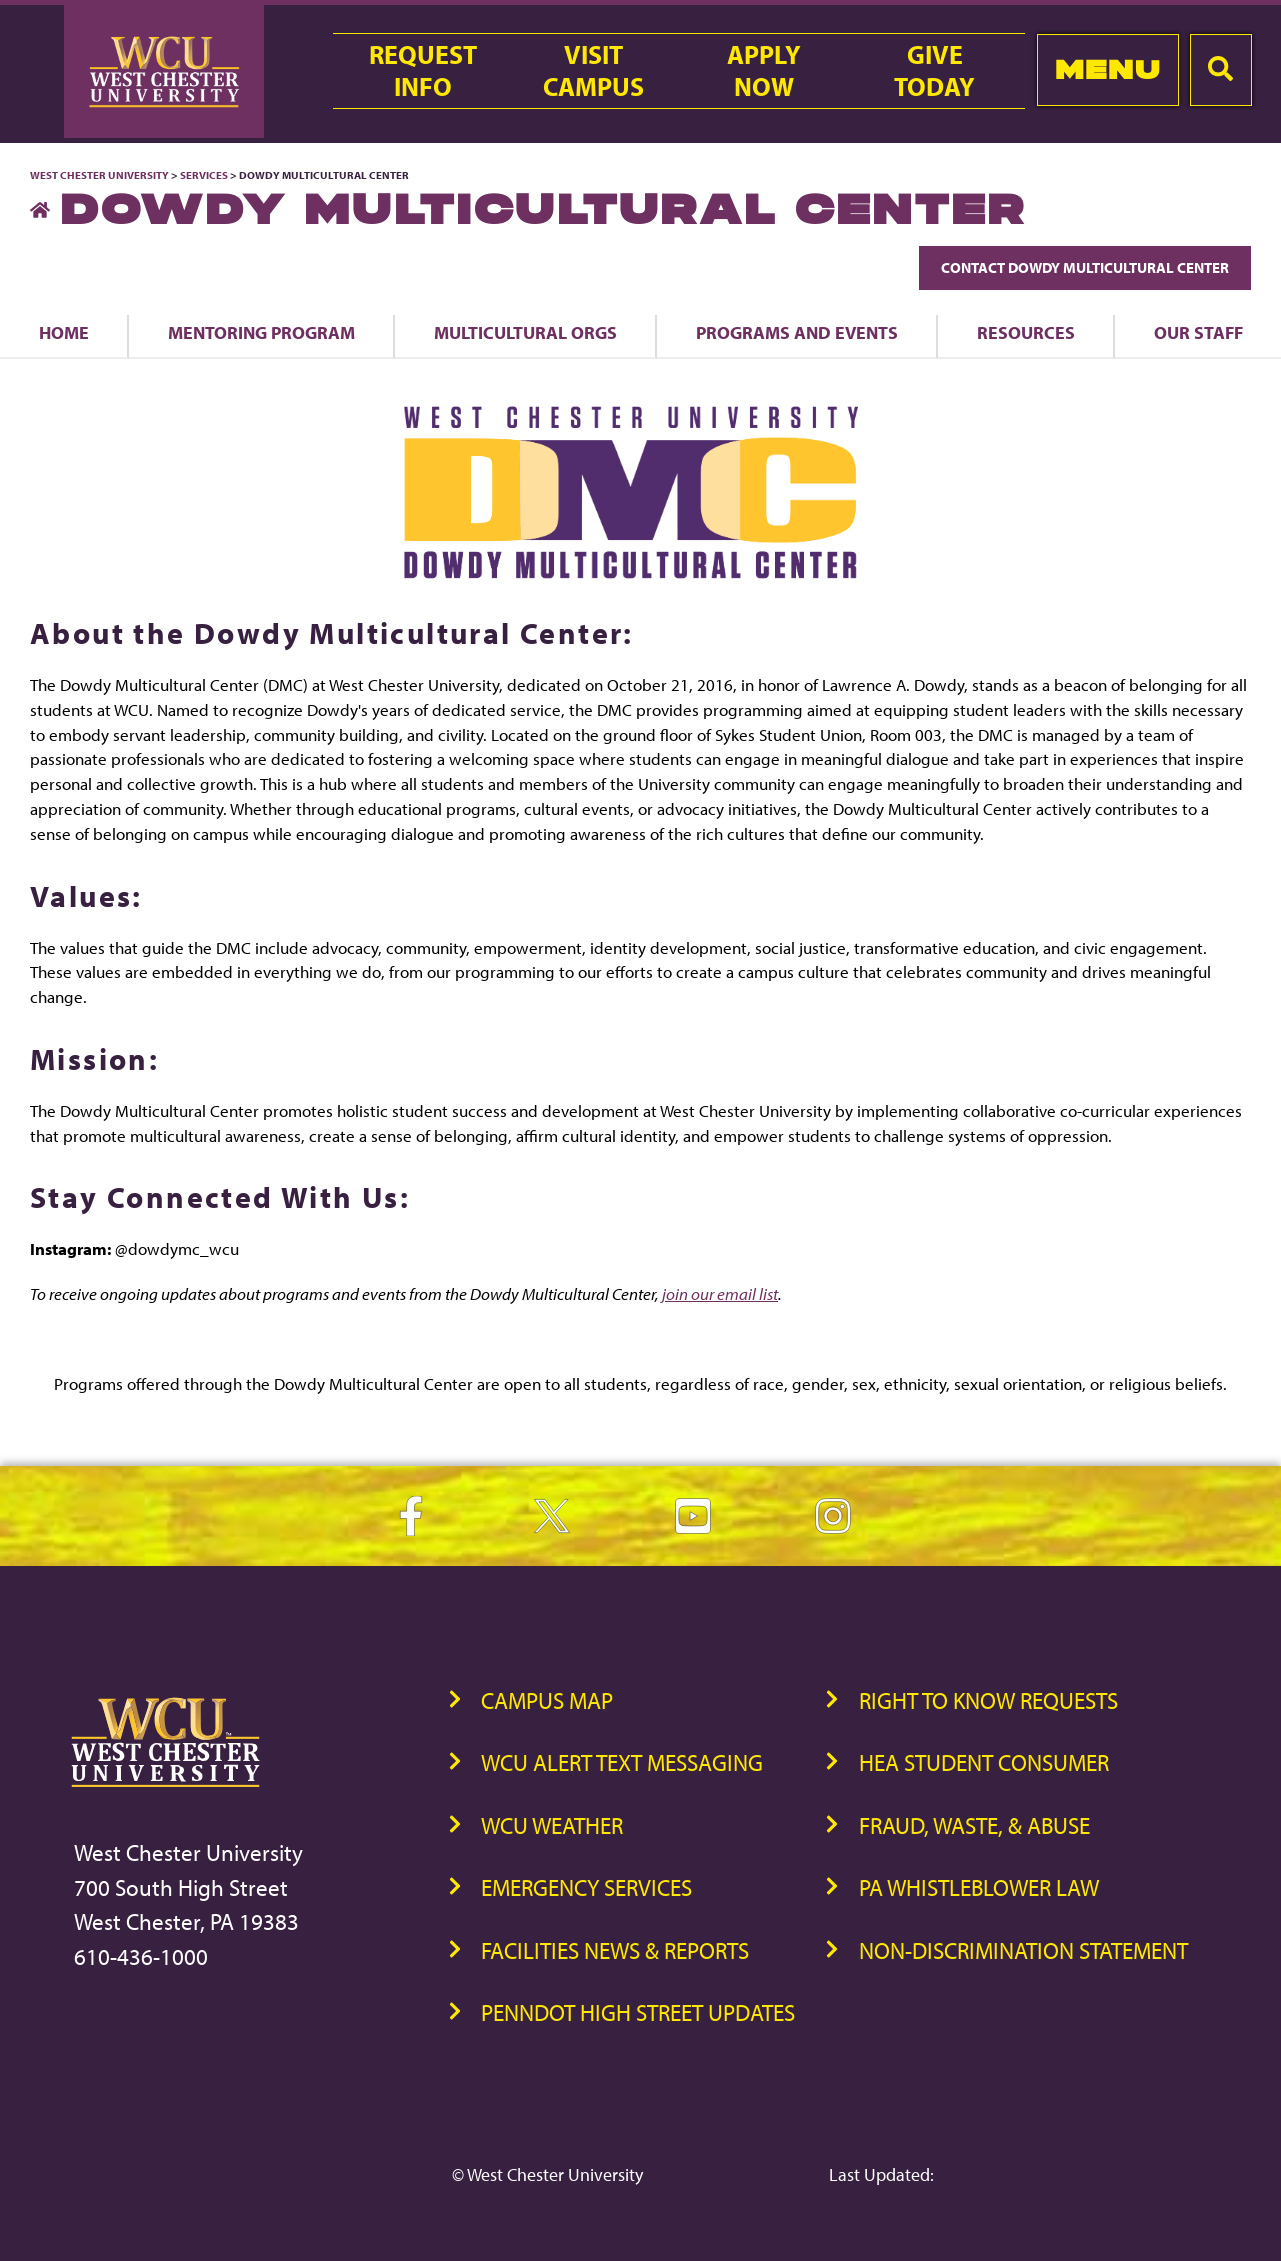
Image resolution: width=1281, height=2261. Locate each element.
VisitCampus (593, 71)
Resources (1026, 332)
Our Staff (1198, 332)
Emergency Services (586, 1887)
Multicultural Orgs (525, 332)
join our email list (720, 1293)
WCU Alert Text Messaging (622, 1762)
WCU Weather (552, 1825)
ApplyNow (764, 71)
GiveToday (934, 71)
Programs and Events (797, 332)
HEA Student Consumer (984, 1762)
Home (64, 332)
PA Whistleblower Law (979, 1887)
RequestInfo (423, 71)
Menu (1107, 69)
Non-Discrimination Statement (1023, 1950)
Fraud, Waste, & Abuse (974, 1825)
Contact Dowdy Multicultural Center (1085, 267)
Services (204, 175)
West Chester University (99, 175)
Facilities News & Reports (615, 1950)
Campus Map (547, 1700)
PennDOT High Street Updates (638, 2012)
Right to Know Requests (988, 1700)
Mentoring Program (261, 332)
